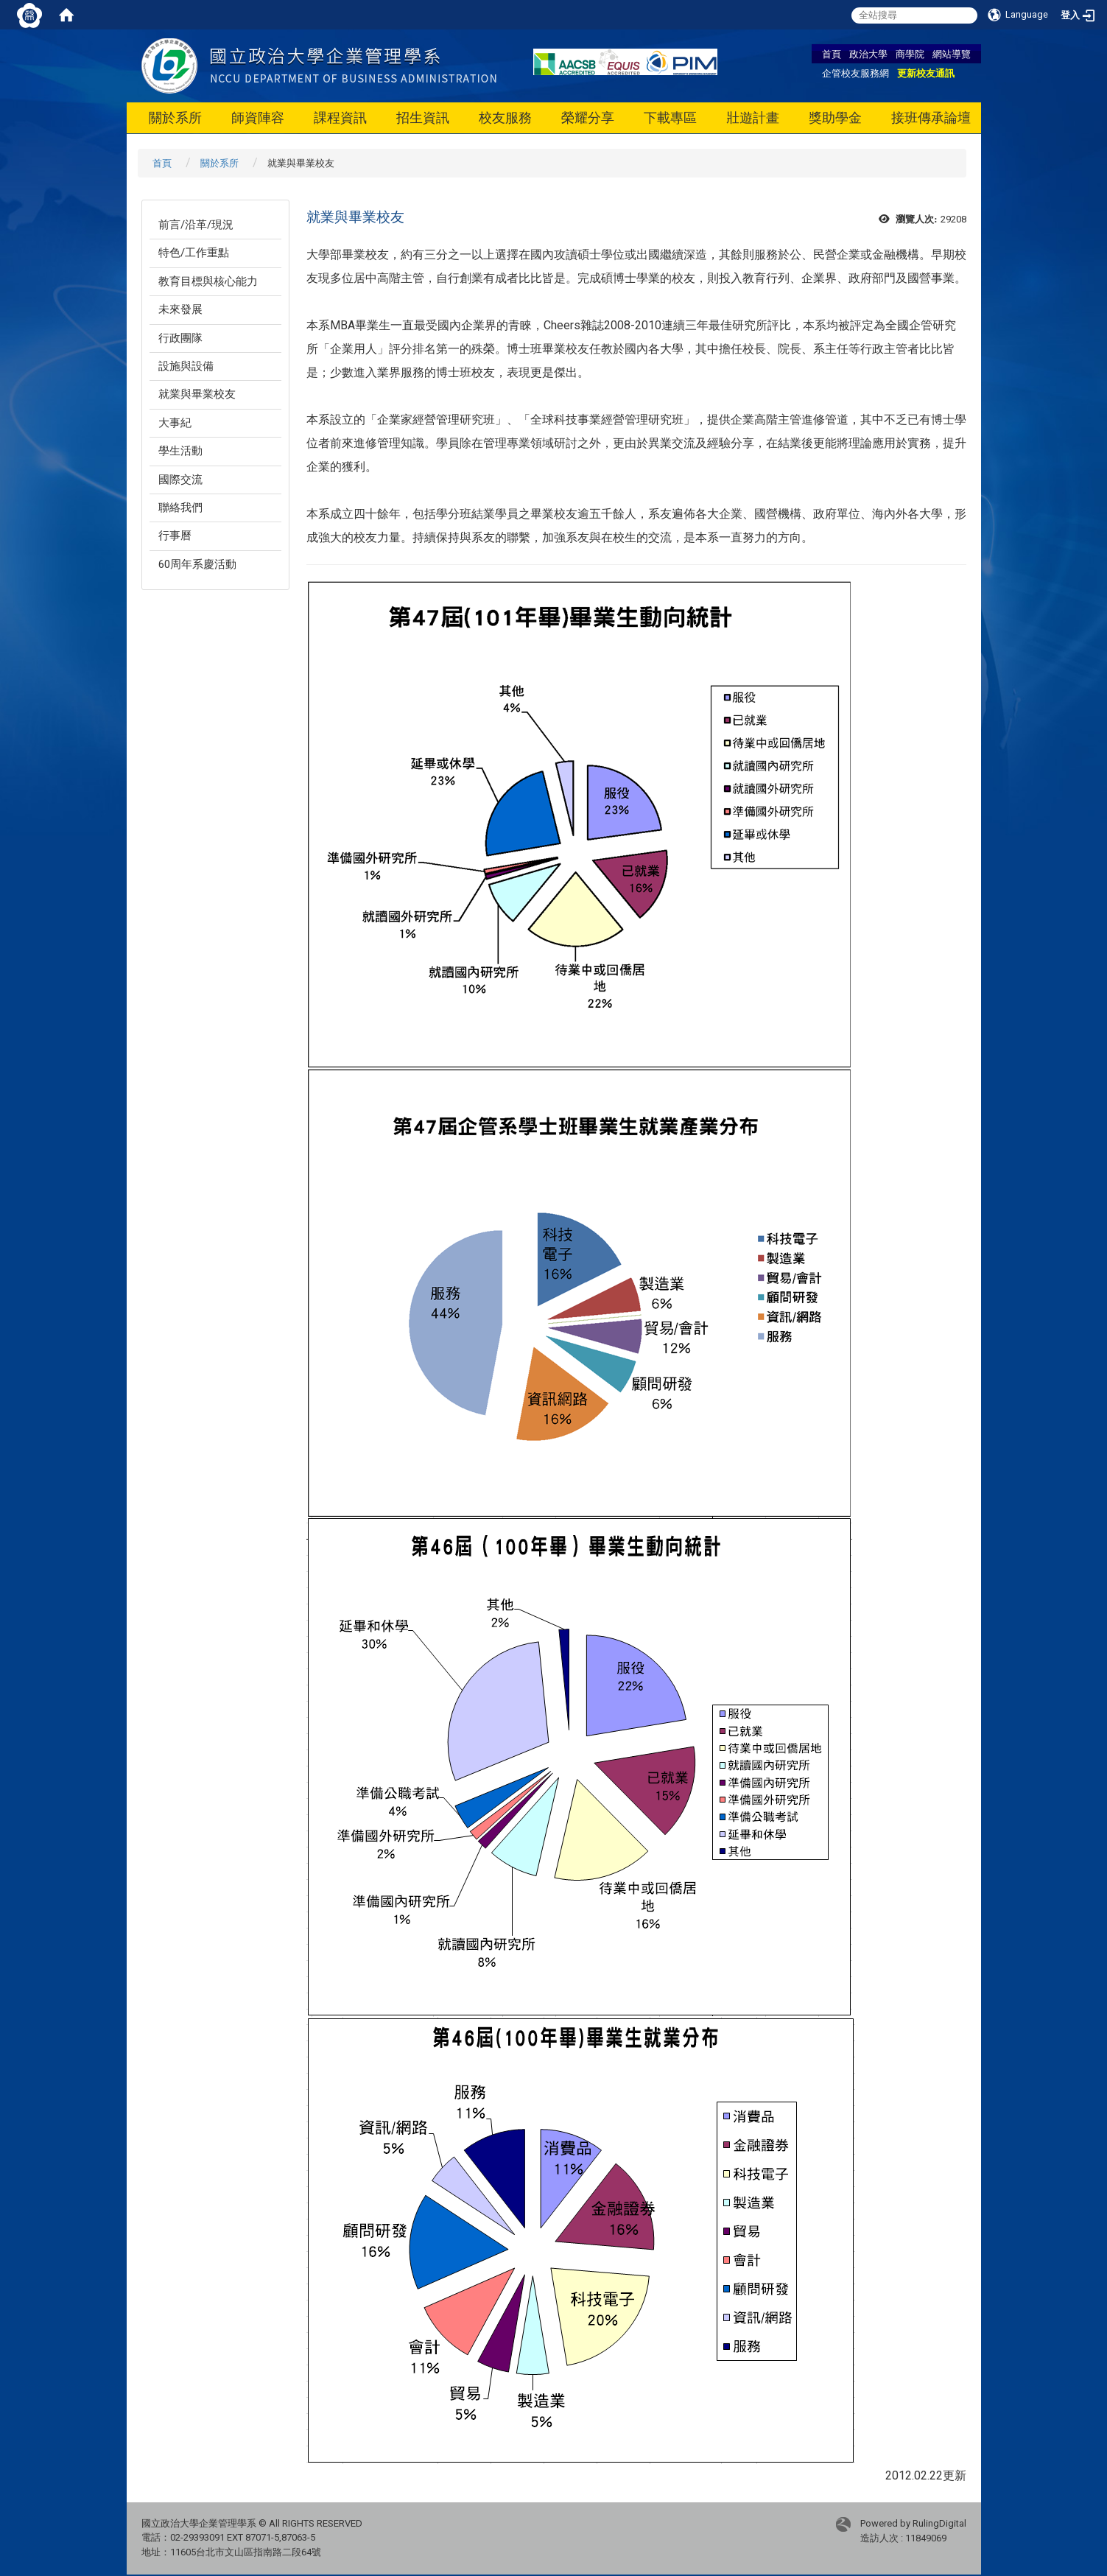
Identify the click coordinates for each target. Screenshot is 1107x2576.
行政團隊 (180, 338)
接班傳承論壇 (931, 117)
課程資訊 (340, 117)
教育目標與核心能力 (208, 281)
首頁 (831, 53)
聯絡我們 (180, 507)
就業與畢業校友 (197, 394)
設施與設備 (186, 366)
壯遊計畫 (752, 117)
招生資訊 (422, 117)
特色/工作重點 (193, 252)
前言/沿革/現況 (195, 224)
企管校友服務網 (855, 73)
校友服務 (505, 117)
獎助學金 (835, 117)
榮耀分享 (587, 117)
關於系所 (175, 117)
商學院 (910, 53)
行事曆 (174, 535)
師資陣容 (257, 117)
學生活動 (180, 450)
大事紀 (174, 422)
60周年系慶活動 (197, 564)
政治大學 (868, 53)
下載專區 (670, 117)
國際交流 (180, 479)
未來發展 (180, 309)
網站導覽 (951, 53)
